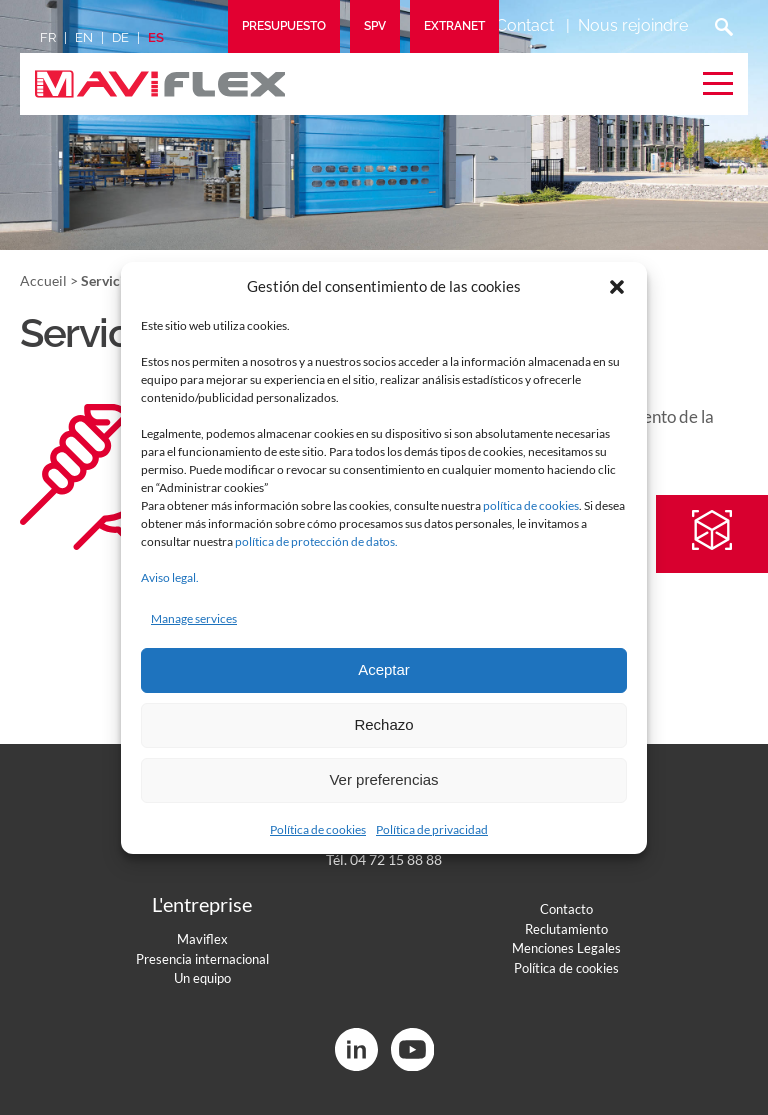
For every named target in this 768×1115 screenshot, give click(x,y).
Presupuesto (284, 26)
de (120, 37)
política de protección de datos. (316, 541)
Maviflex (202, 939)
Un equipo (202, 978)
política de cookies (531, 505)
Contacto (566, 909)
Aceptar (384, 669)
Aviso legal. (170, 577)
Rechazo (383, 724)
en (84, 37)
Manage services (194, 618)
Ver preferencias (383, 779)
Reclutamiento (566, 929)
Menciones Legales (566, 948)
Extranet (454, 26)
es (156, 37)
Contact (525, 25)
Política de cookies (318, 829)
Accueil (43, 280)
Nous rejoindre (633, 25)
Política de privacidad (432, 829)
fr (48, 37)
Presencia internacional (202, 959)
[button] (617, 287)
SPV (375, 26)
